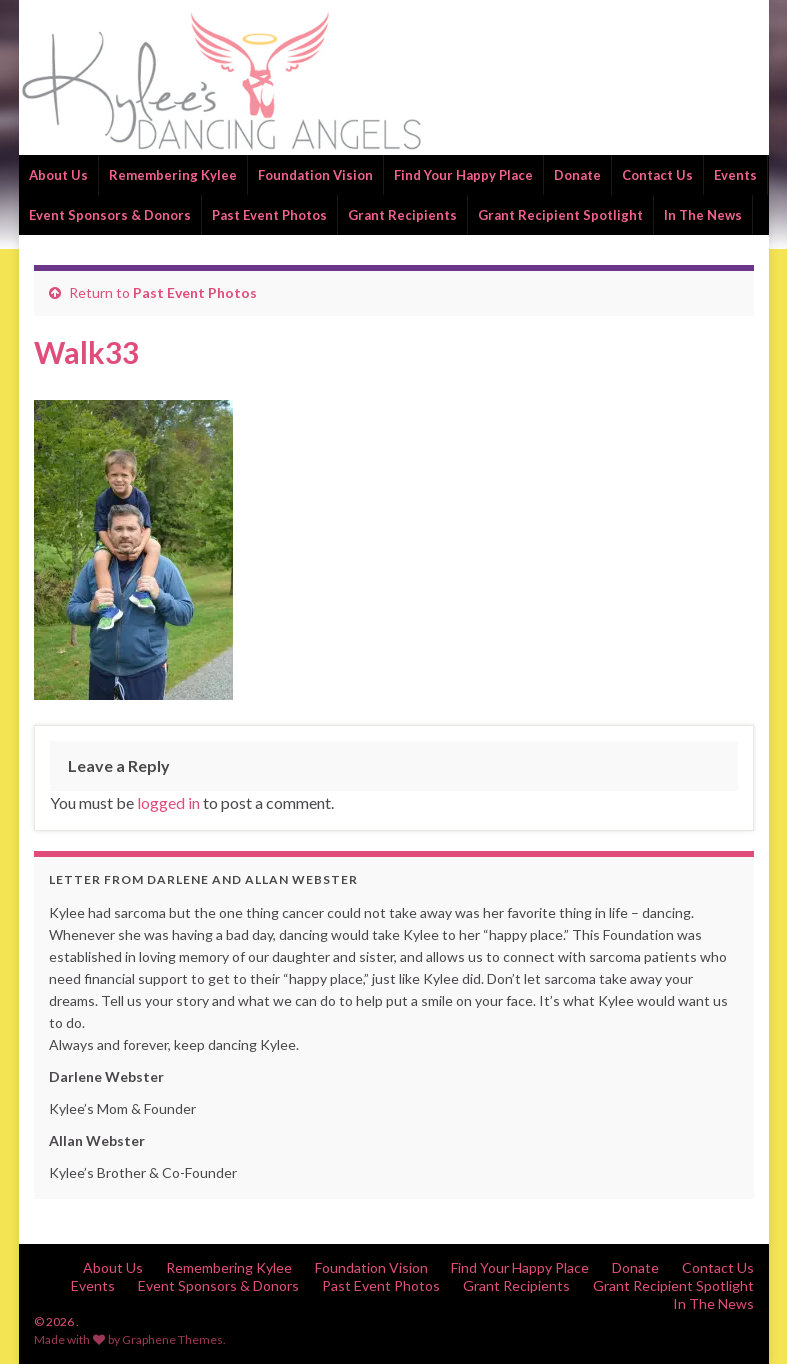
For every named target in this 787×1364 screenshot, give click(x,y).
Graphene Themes (172, 1339)
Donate (577, 175)
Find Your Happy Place (463, 175)
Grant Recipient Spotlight (560, 215)
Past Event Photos (269, 215)
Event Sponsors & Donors (110, 215)
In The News (703, 215)
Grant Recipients (402, 215)
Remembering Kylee (173, 175)
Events (735, 175)
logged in (168, 802)
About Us (58, 175)
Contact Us (657, 175)
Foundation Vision (315, 175)
